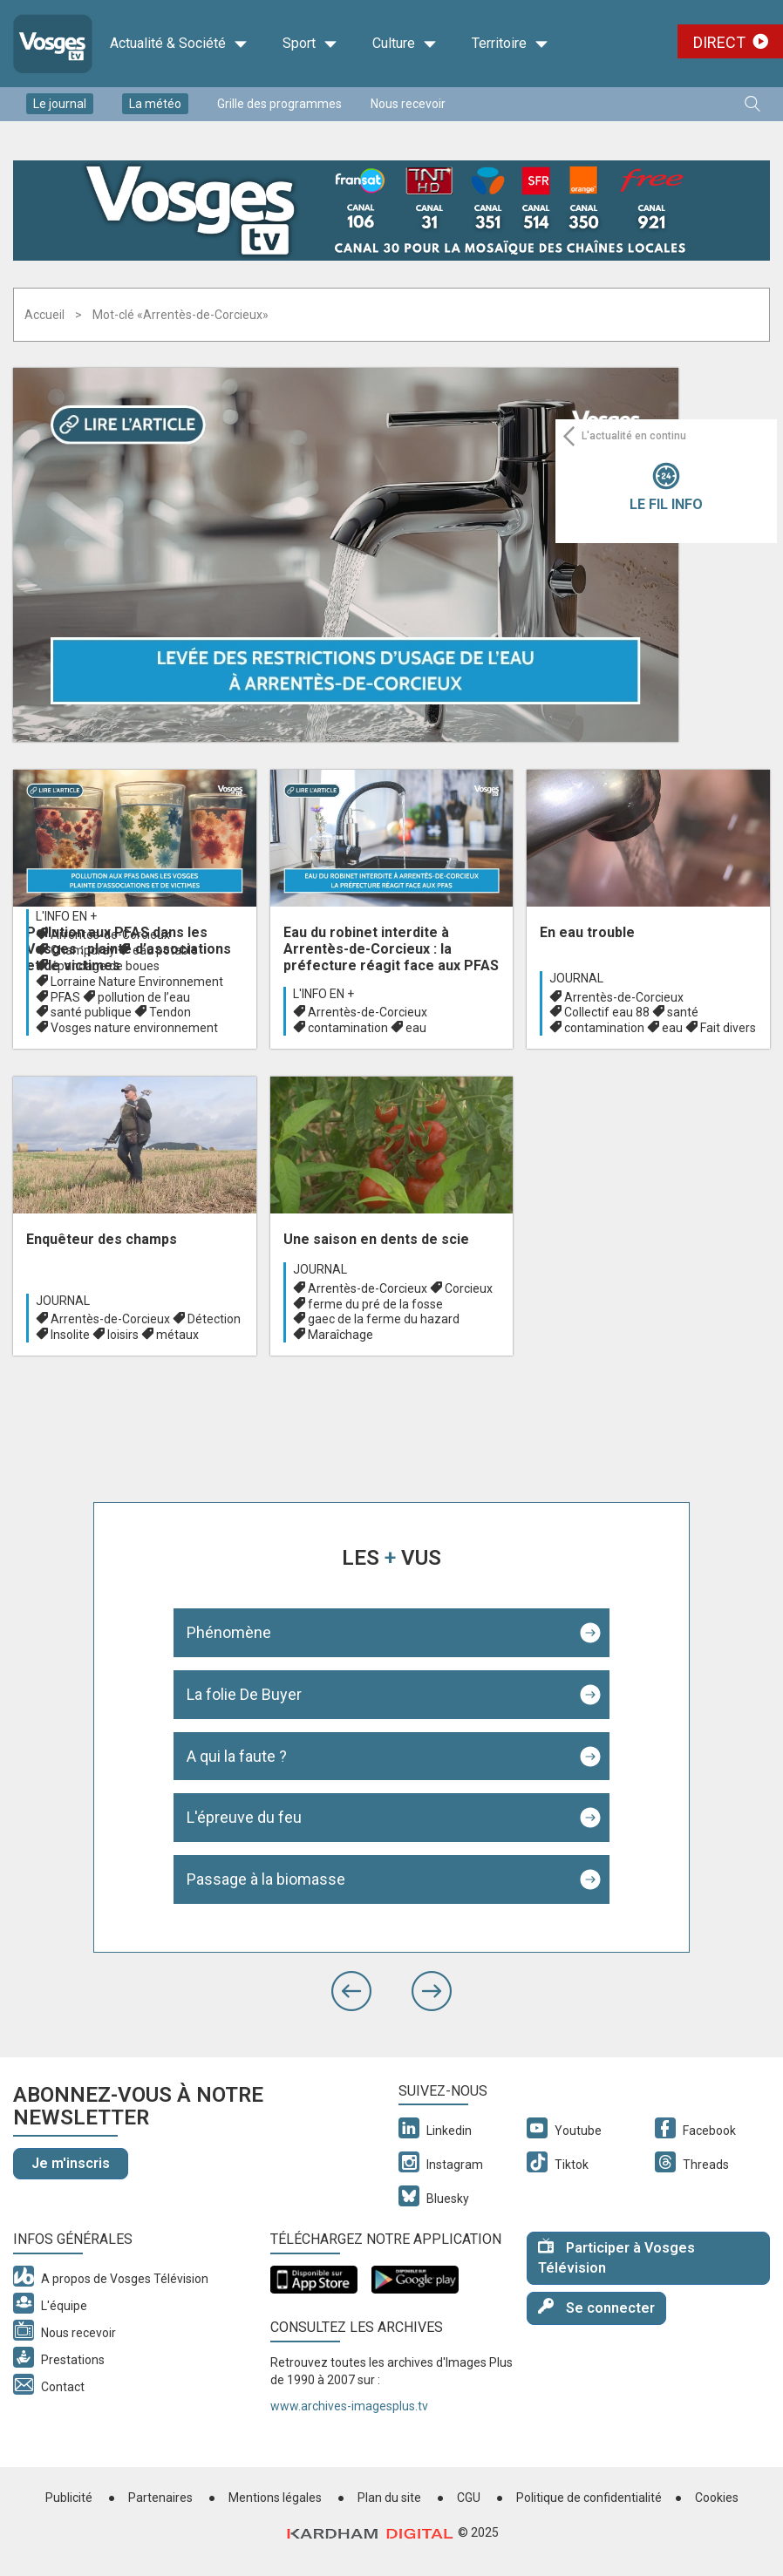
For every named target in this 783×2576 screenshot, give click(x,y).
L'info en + (66, 916)
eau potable (165, 950)
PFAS (65, 997)
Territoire (510, 43)
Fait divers (728, 1028)
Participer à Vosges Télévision (616, 2257)
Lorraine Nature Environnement (137, 982)
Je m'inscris (70, 2163)
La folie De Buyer (244, 1694)
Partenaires (160, 2498)
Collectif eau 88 (607, 1012)
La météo (155, 104)
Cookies (717, 2498)
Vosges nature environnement (134, 1028)
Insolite (70, 1335)
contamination (348, 1028)
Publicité (68, 2498)
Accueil (44, 315)
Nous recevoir (408, 104)
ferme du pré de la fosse (375, 1304)
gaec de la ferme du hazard (384, 1319)
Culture (404, 43)
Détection (214, 1319)
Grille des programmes (279, 104)
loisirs (123, 1335)
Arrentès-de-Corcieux (110, 934)
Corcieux (469, 1288)
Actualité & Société (179, 43)
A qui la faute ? (237, 1756)
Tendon (170, 1012)
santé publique (91, 1012)
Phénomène (229, 1632)
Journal (576, 978)
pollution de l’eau (144, 997)
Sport (310, 43)
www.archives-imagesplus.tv (349, 2406)
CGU (468, 2498)
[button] (351, 1991)
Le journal (59, 104)
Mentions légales (275, 2498)
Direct (719, 42)
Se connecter (596, 2307)
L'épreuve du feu (244, 1817)
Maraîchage (340, 1335)
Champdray (83, 950)
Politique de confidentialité (589, 2498)
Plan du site (389, 2498)
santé (682, 1012)
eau (415, 1028)
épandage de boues (105, 966)
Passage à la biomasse (266, 1879)
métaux (177, 1335)
